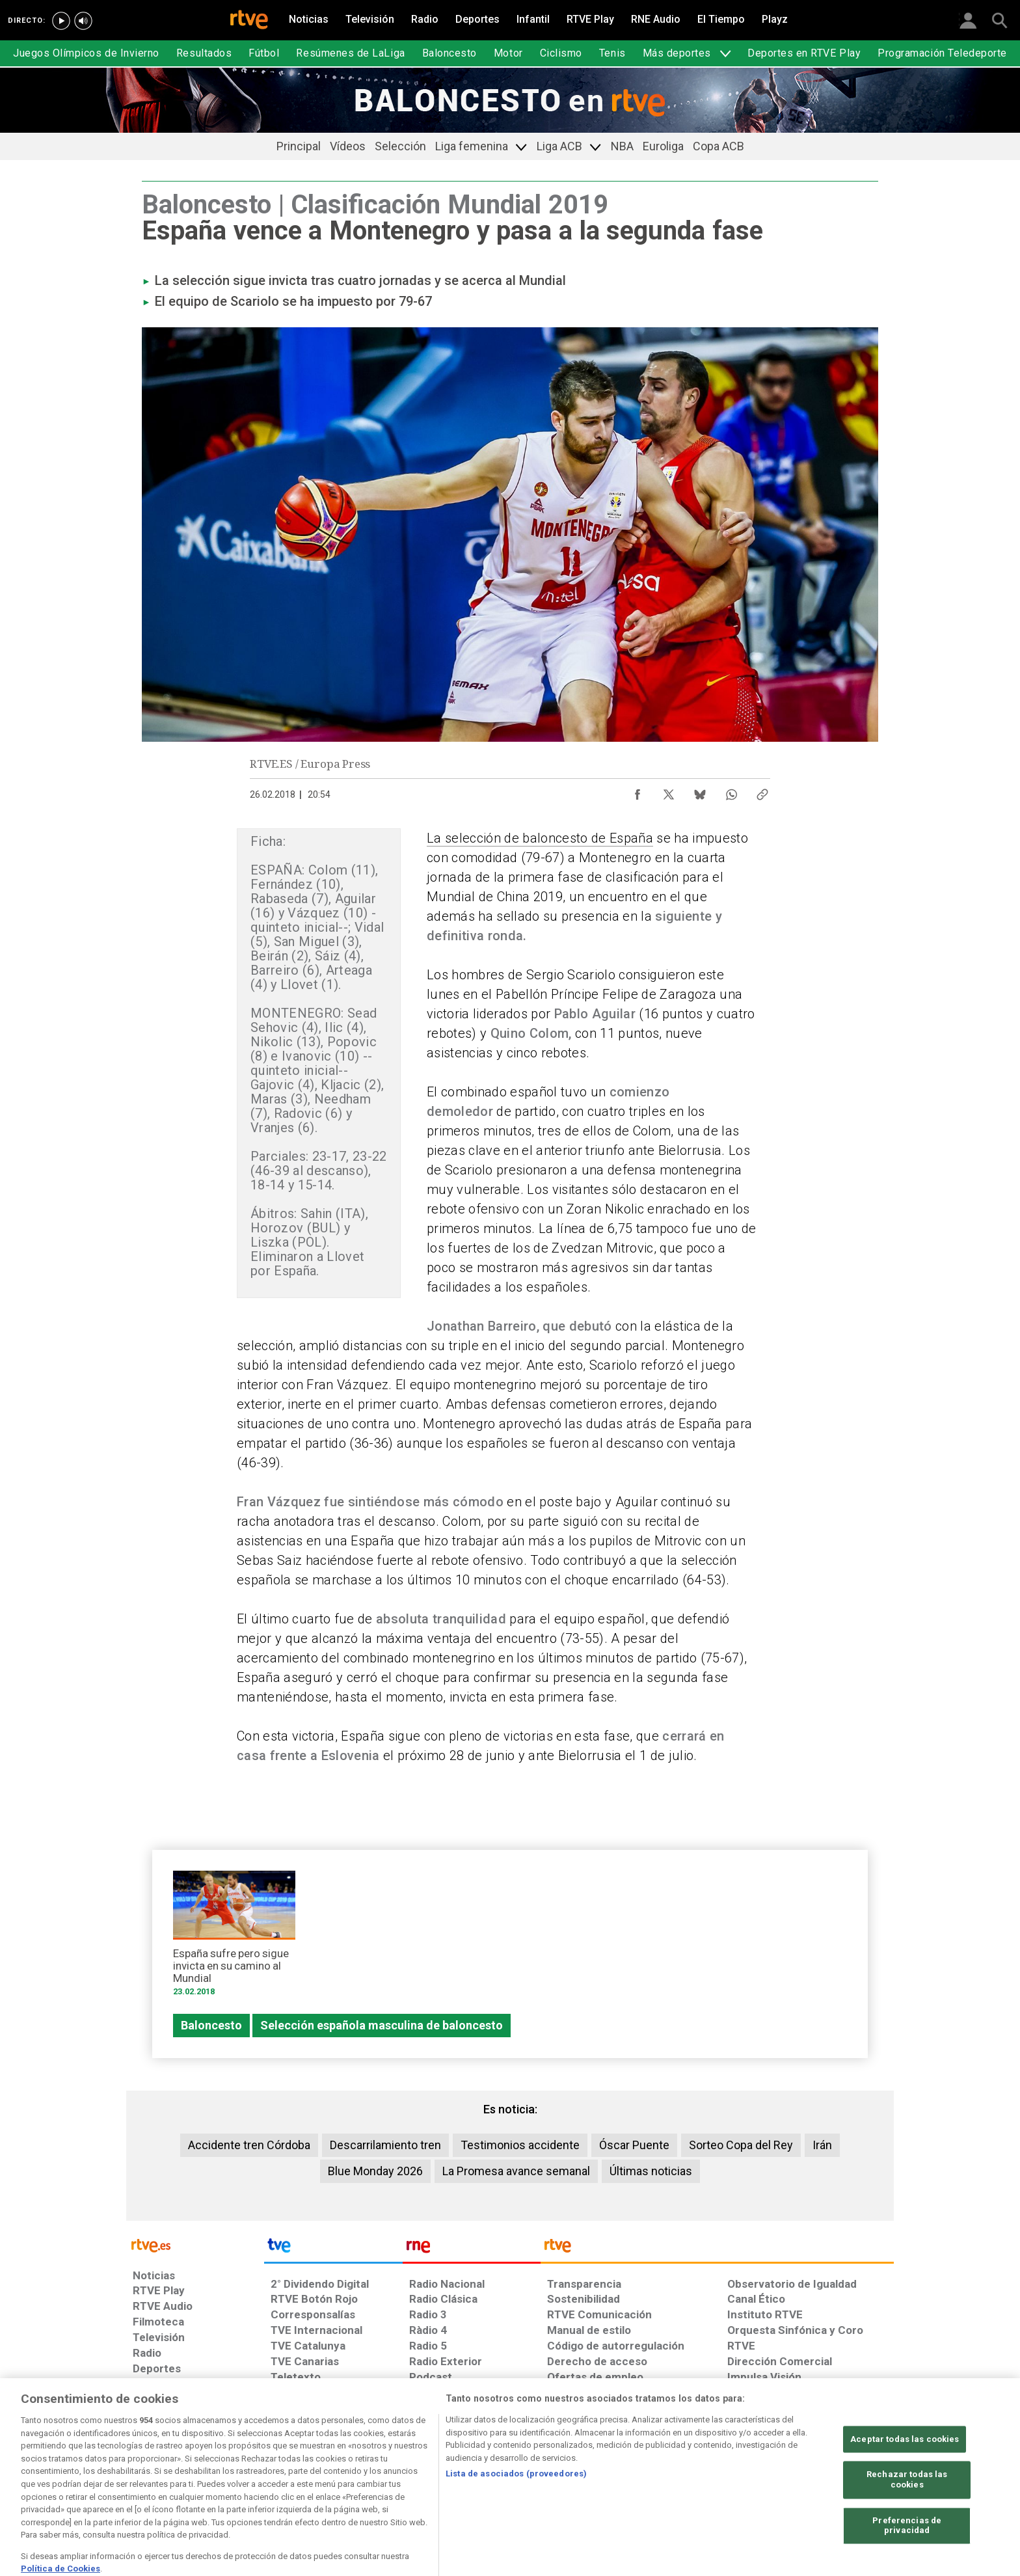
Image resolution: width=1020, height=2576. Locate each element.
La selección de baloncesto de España (540, 838)
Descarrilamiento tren (385, 2145)
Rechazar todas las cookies (906, 2517)
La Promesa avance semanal (516, 2171)
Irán (822, 2145)
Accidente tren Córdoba (249, 2145)
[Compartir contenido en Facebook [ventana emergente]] (637, 791)
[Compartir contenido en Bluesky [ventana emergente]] (700, 791)
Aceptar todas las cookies (904, 2476)
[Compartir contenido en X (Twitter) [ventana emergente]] (668, 791)
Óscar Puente (634, 2145)
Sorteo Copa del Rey (741, 2145)
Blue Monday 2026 (375, 2171)
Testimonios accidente (520, 2145)
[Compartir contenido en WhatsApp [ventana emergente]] (731, 791)
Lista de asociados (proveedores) (516, 2510)
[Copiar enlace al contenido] (762, 791)
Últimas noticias (651, 2171)
